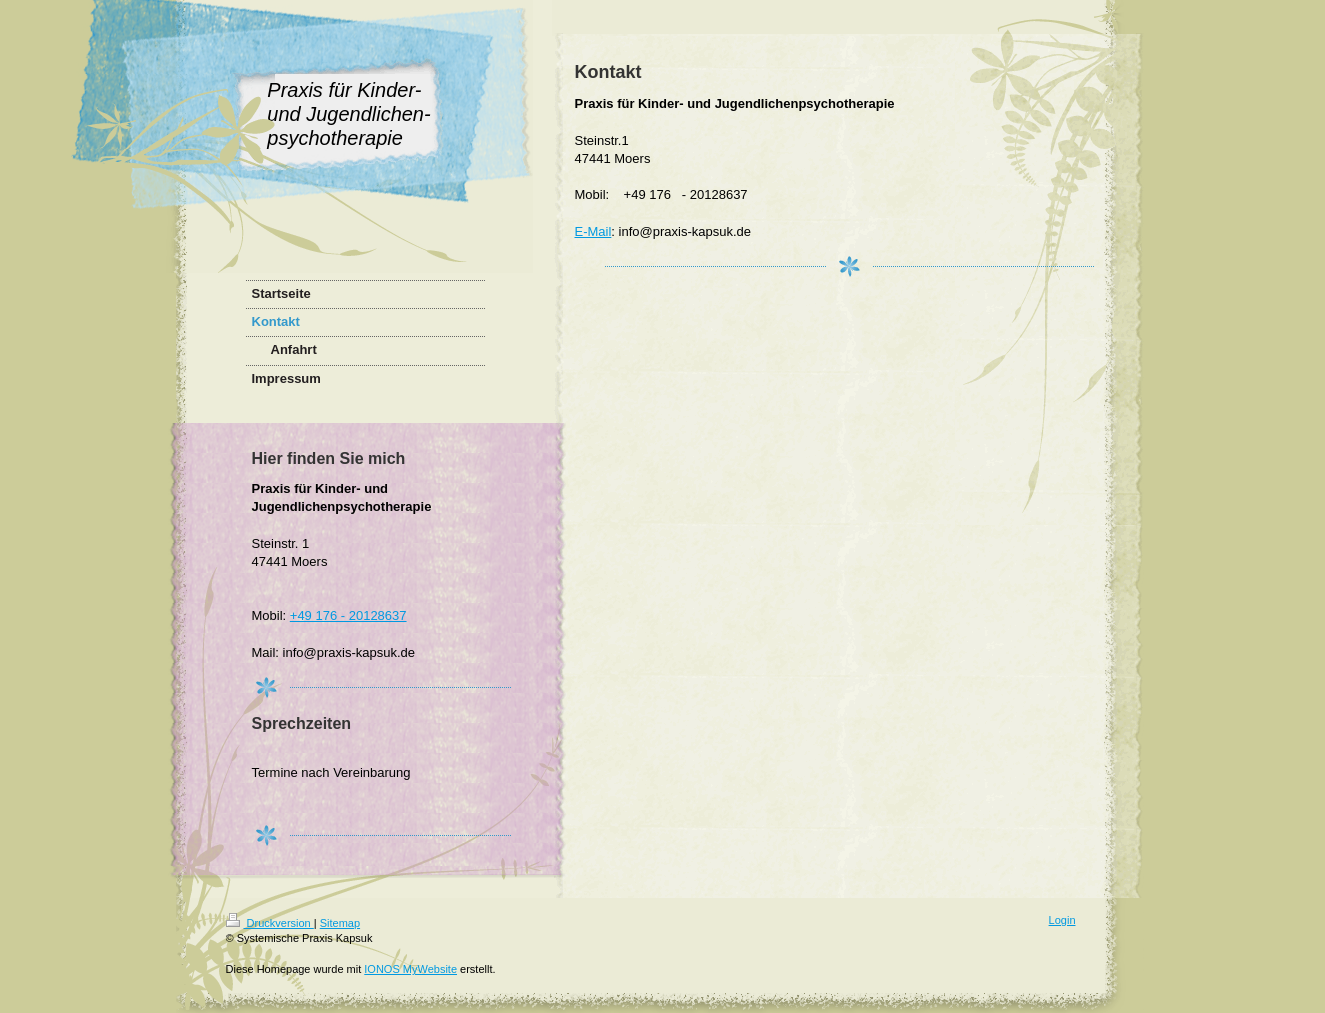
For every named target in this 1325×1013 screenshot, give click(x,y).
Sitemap (340, 923)
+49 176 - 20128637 (348, 615)
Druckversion (270, 923)
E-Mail (593, 231)
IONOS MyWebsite (410, 969)
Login (1062, 920)
